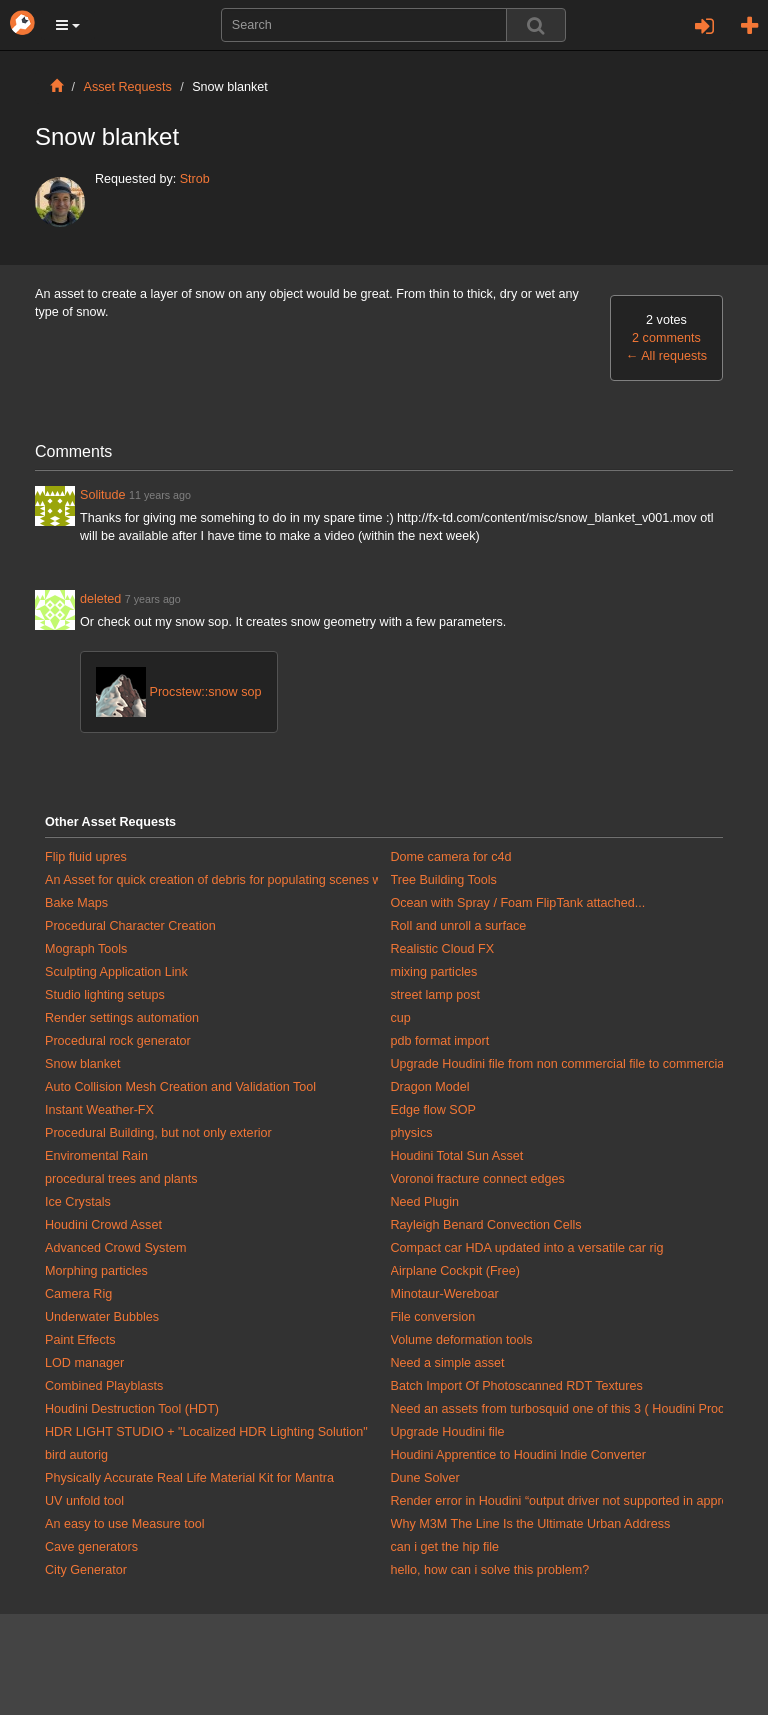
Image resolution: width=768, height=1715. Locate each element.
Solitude (103, 495)
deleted (102, 599)
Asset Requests (128, 87)
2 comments (666, 338)
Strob (195, 179)
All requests (666, 356)
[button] (68, 25)
